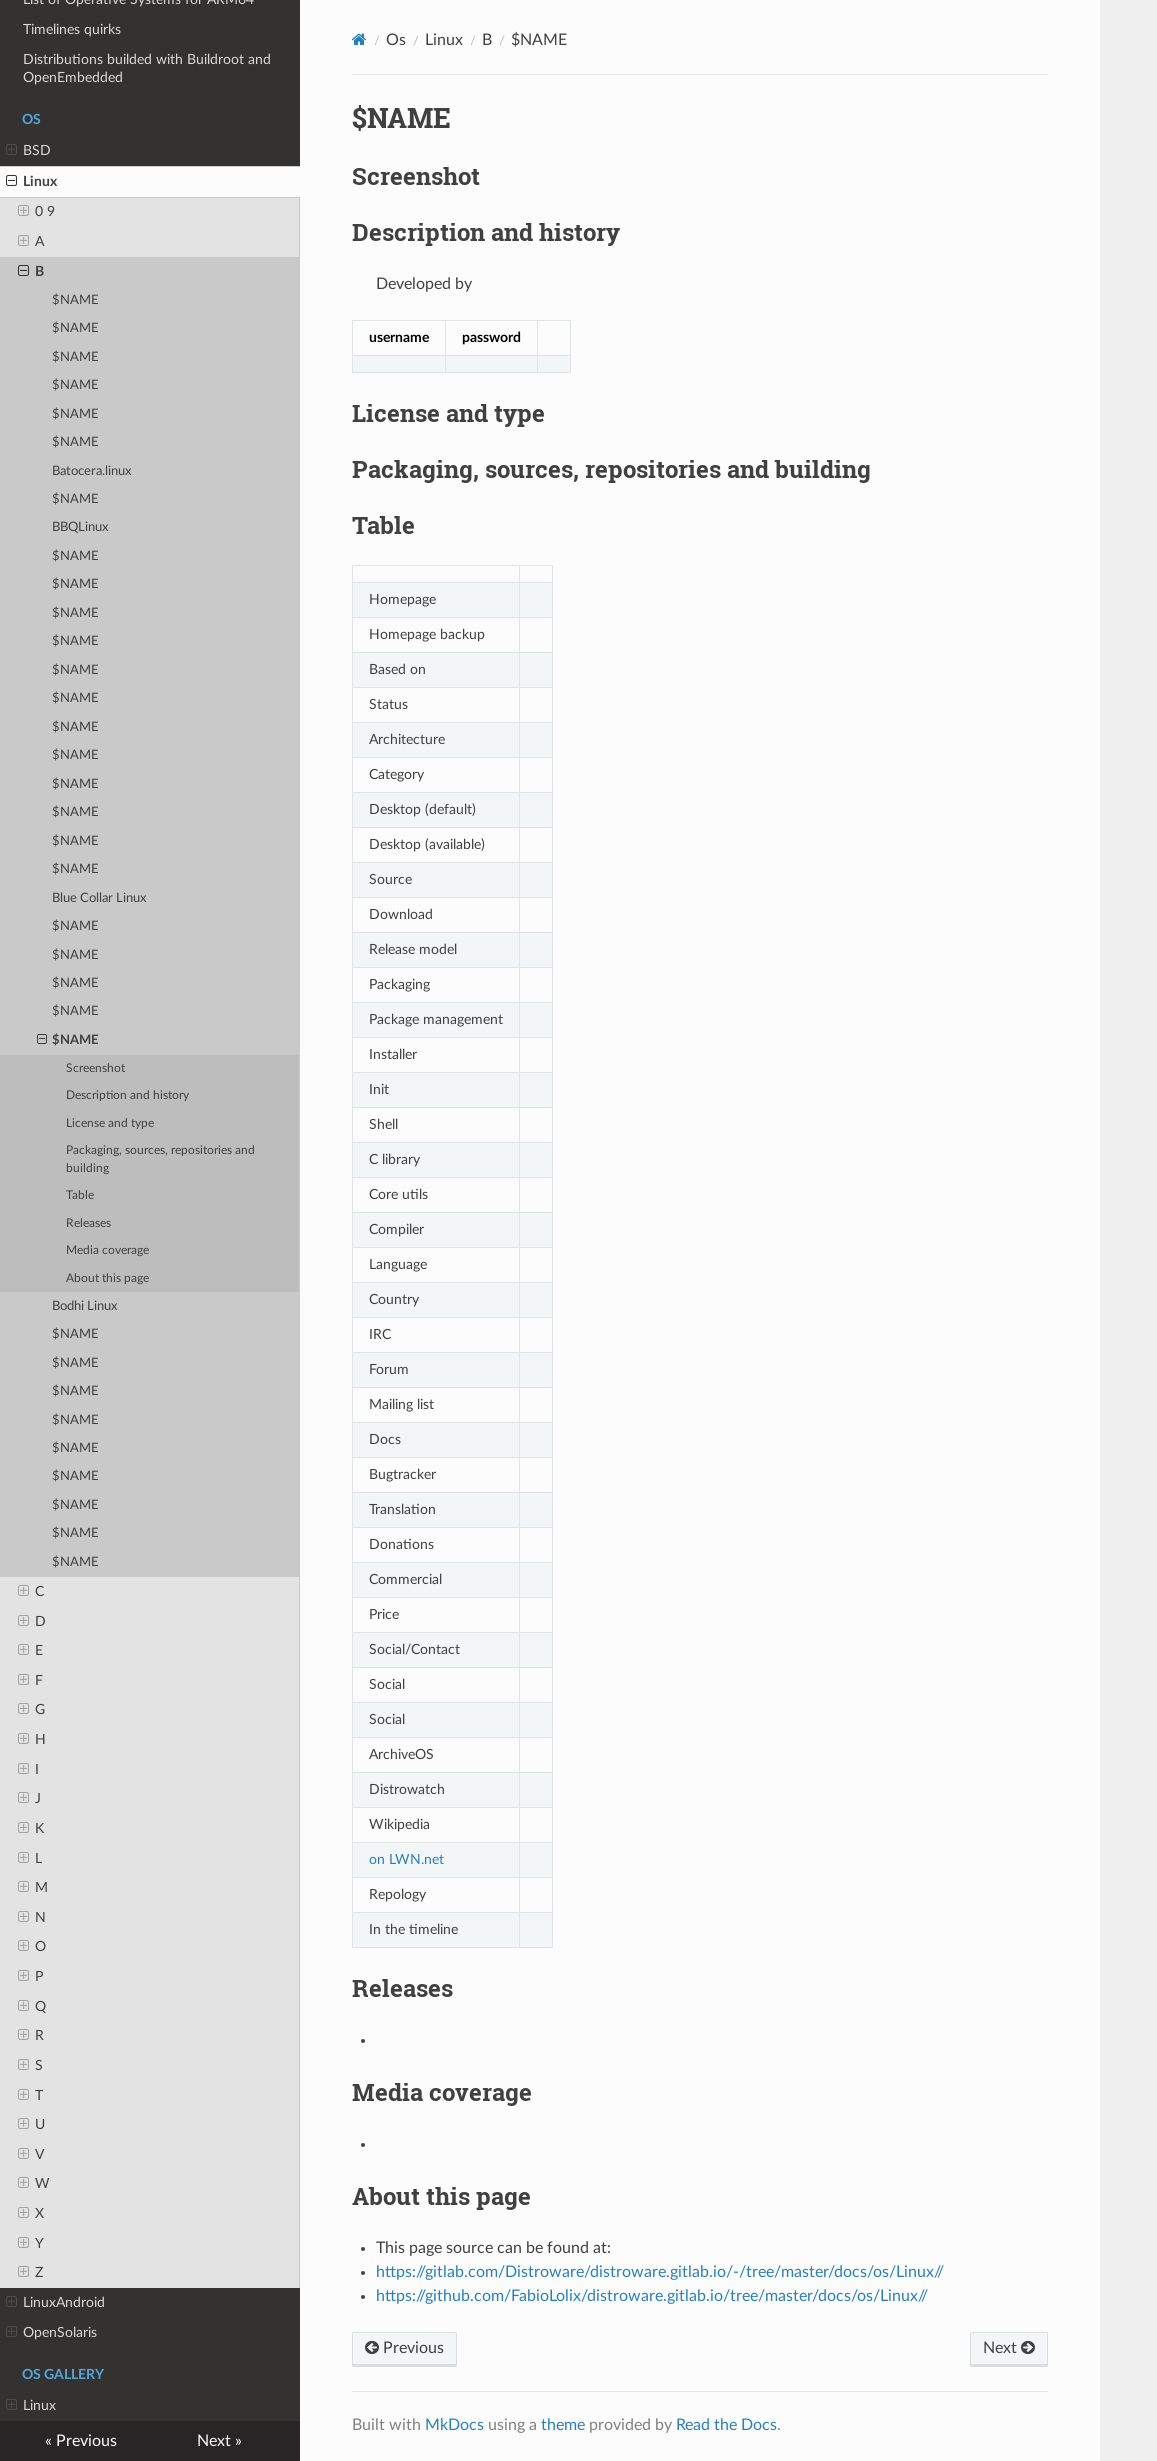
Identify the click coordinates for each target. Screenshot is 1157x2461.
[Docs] (359, 39)
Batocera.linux (91, 471)
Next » (219, 2441)
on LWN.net (406, 1859)
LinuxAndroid (55, 2303)
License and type (110, 1123)
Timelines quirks (72, 29)
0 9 (36, 212)
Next (1009, 2348)
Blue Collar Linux (99, 898)
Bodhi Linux (84, 1306)
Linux (31, 182)
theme (563, 2425)
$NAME (75, 300)
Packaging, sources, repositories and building (160, 1159)
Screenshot (95, 1068)
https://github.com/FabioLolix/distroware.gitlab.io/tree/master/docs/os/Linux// (652, 2296)
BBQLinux (80, 527)
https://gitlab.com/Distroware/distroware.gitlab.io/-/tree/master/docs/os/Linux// (660, 2272)
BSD (28, 151)
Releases (88, 1223)
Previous (404, 2348)
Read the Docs (726, 2425)
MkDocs (454, 2425)
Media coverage (107, 1250)
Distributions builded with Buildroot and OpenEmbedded (147, 68)
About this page (107, 1278)
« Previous (81, 2441)
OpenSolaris (51, 2333)
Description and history (127, 1095)
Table (80, 1195)
